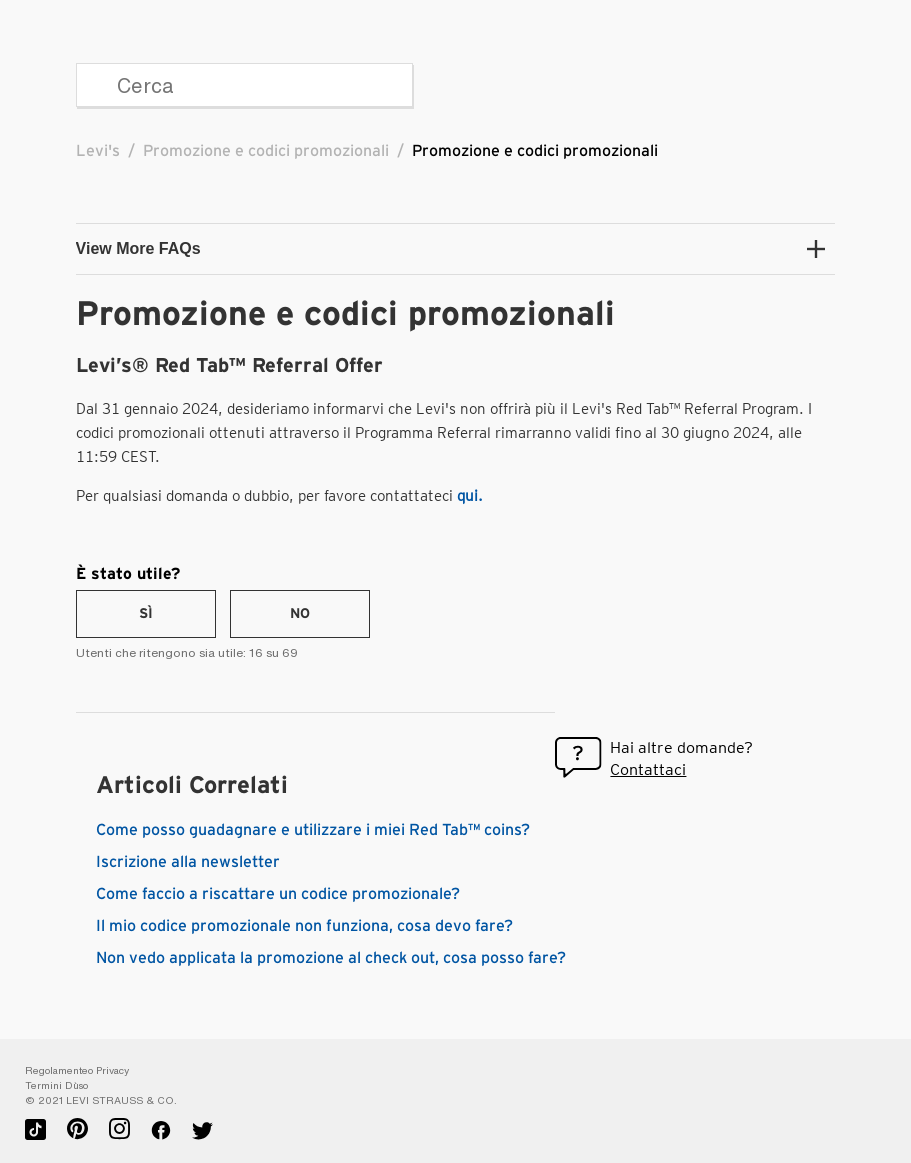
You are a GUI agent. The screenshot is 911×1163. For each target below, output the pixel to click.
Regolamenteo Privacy (77, 1070)
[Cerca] (244, 85)
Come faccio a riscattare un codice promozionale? (278, 894)
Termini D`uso (56, 1085)
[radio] (146, 614)
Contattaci (648, 769)
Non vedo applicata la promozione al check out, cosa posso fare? (331, 958)
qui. (470, 496)
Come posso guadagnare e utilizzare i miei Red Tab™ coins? (313, 830)
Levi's (98, 151)
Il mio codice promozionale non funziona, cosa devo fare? (304, 926)
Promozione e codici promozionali (266, 151)
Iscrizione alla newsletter (188, 862)
